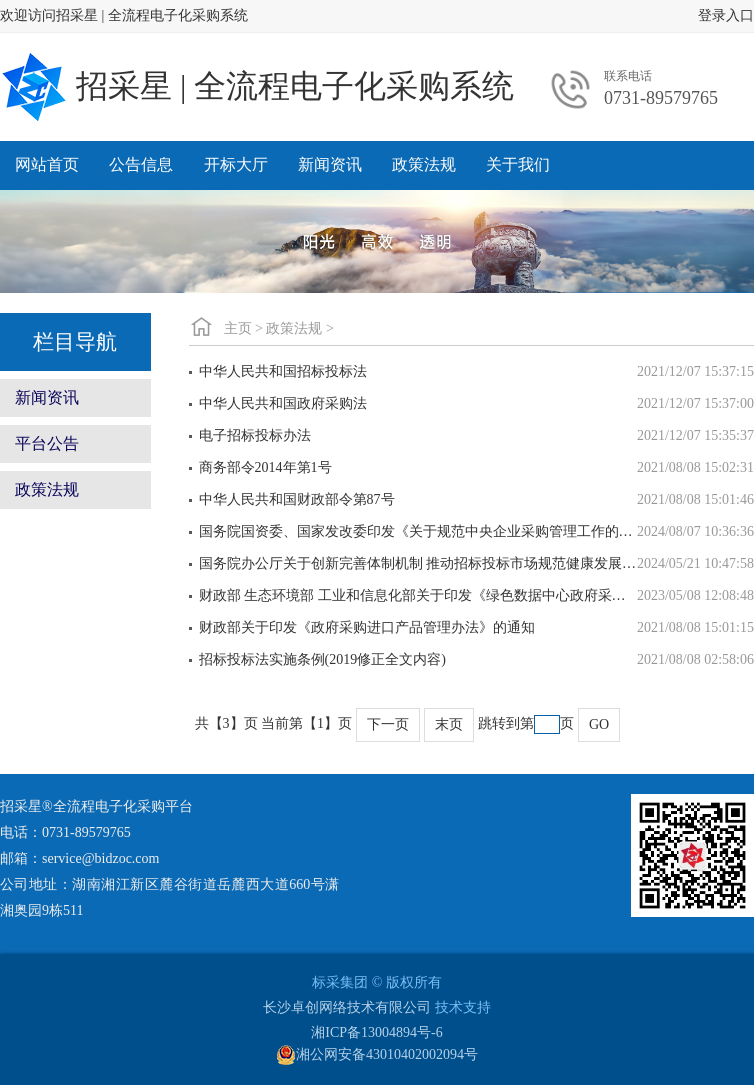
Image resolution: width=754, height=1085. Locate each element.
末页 (449, 724)
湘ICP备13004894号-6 (376, 1032)
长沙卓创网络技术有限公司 (347, 1007)
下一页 (388, 724)
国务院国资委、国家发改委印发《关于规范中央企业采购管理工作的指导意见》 (418, 531)
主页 (238, 328)
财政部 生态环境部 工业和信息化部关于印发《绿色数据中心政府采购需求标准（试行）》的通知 (418, 595)
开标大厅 (236, 164)
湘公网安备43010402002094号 (377, 1055)
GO (599, 724)
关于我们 (518, 164)
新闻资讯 (330, 164)
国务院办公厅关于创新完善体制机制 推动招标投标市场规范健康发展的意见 (418, 563)
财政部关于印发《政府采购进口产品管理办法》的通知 (367, 627)
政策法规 (424, 164)
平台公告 (47, 443)
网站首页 (47, 164)
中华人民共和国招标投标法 (283, 371)
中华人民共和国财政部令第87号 (297, 499)
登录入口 (726, 15)
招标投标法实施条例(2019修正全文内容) (322, 659)
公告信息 (141, 164)
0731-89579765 (661, 98)
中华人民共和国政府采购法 (283, 403)
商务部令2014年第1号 (265, 467)
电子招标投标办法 (255, 435)
